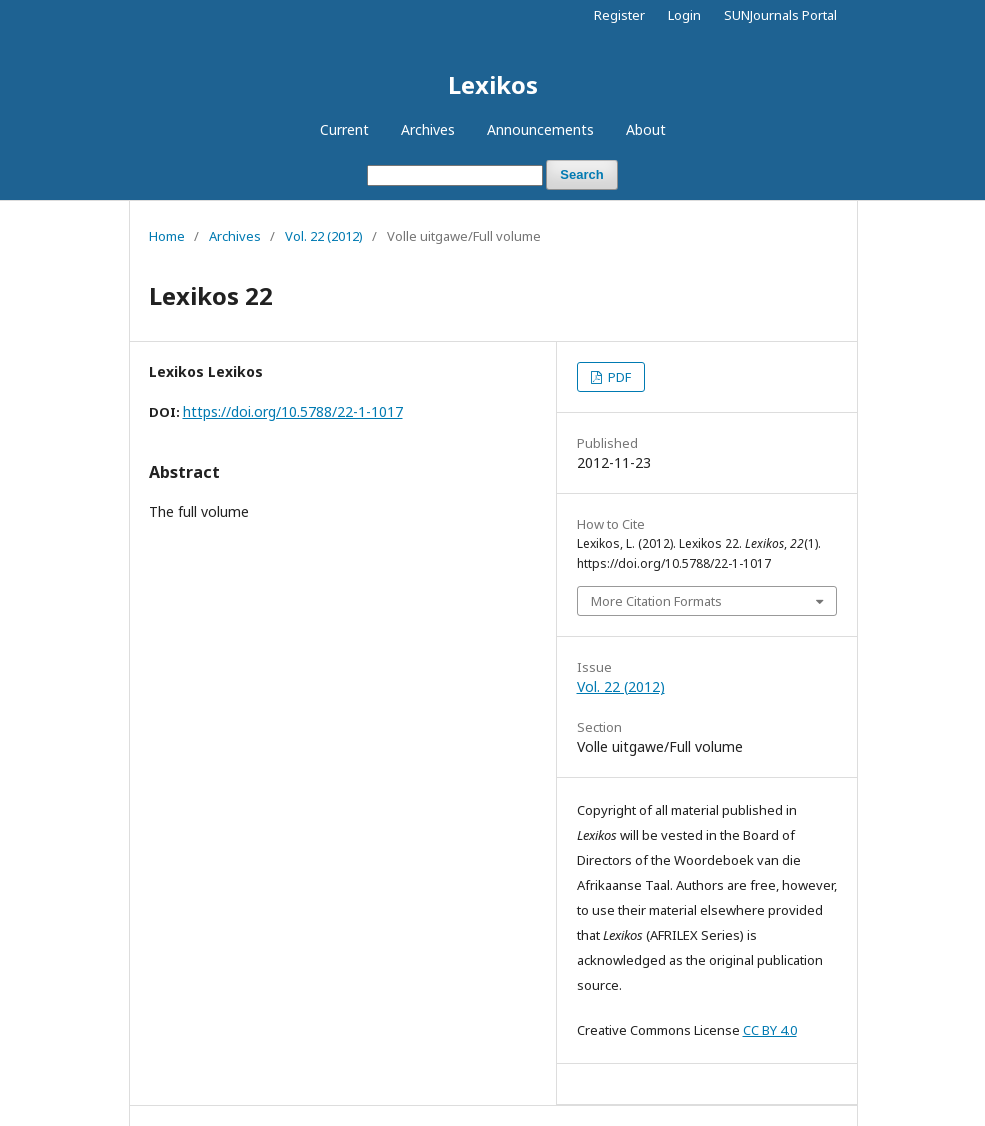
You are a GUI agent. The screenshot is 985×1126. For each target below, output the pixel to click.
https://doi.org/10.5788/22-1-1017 (293, 411)
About (646, 129)
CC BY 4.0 (770, 1030)
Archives (428, 129)
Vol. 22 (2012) (324, 236)
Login (684, 15)
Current (344, 129)
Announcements (540, 129)
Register (619, 15)
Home (167, 236)
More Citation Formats (656, 601)
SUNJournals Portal (780, 15)
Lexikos (493, 84)
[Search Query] (455, 175)
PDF (618, 377)
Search (581, 174)
